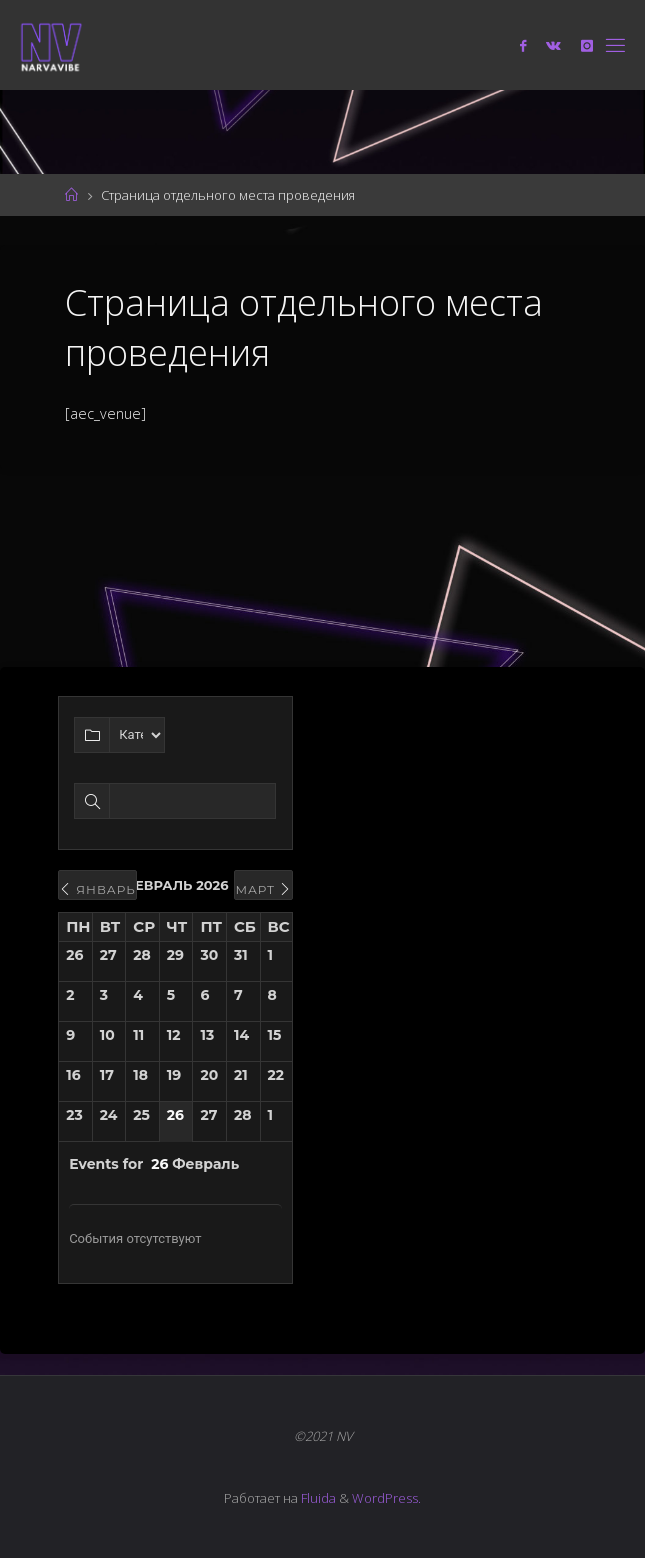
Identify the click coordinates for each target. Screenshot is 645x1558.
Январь (97, 889)
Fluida (317, 1498)
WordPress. (386, 1498)
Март (263, 889)
